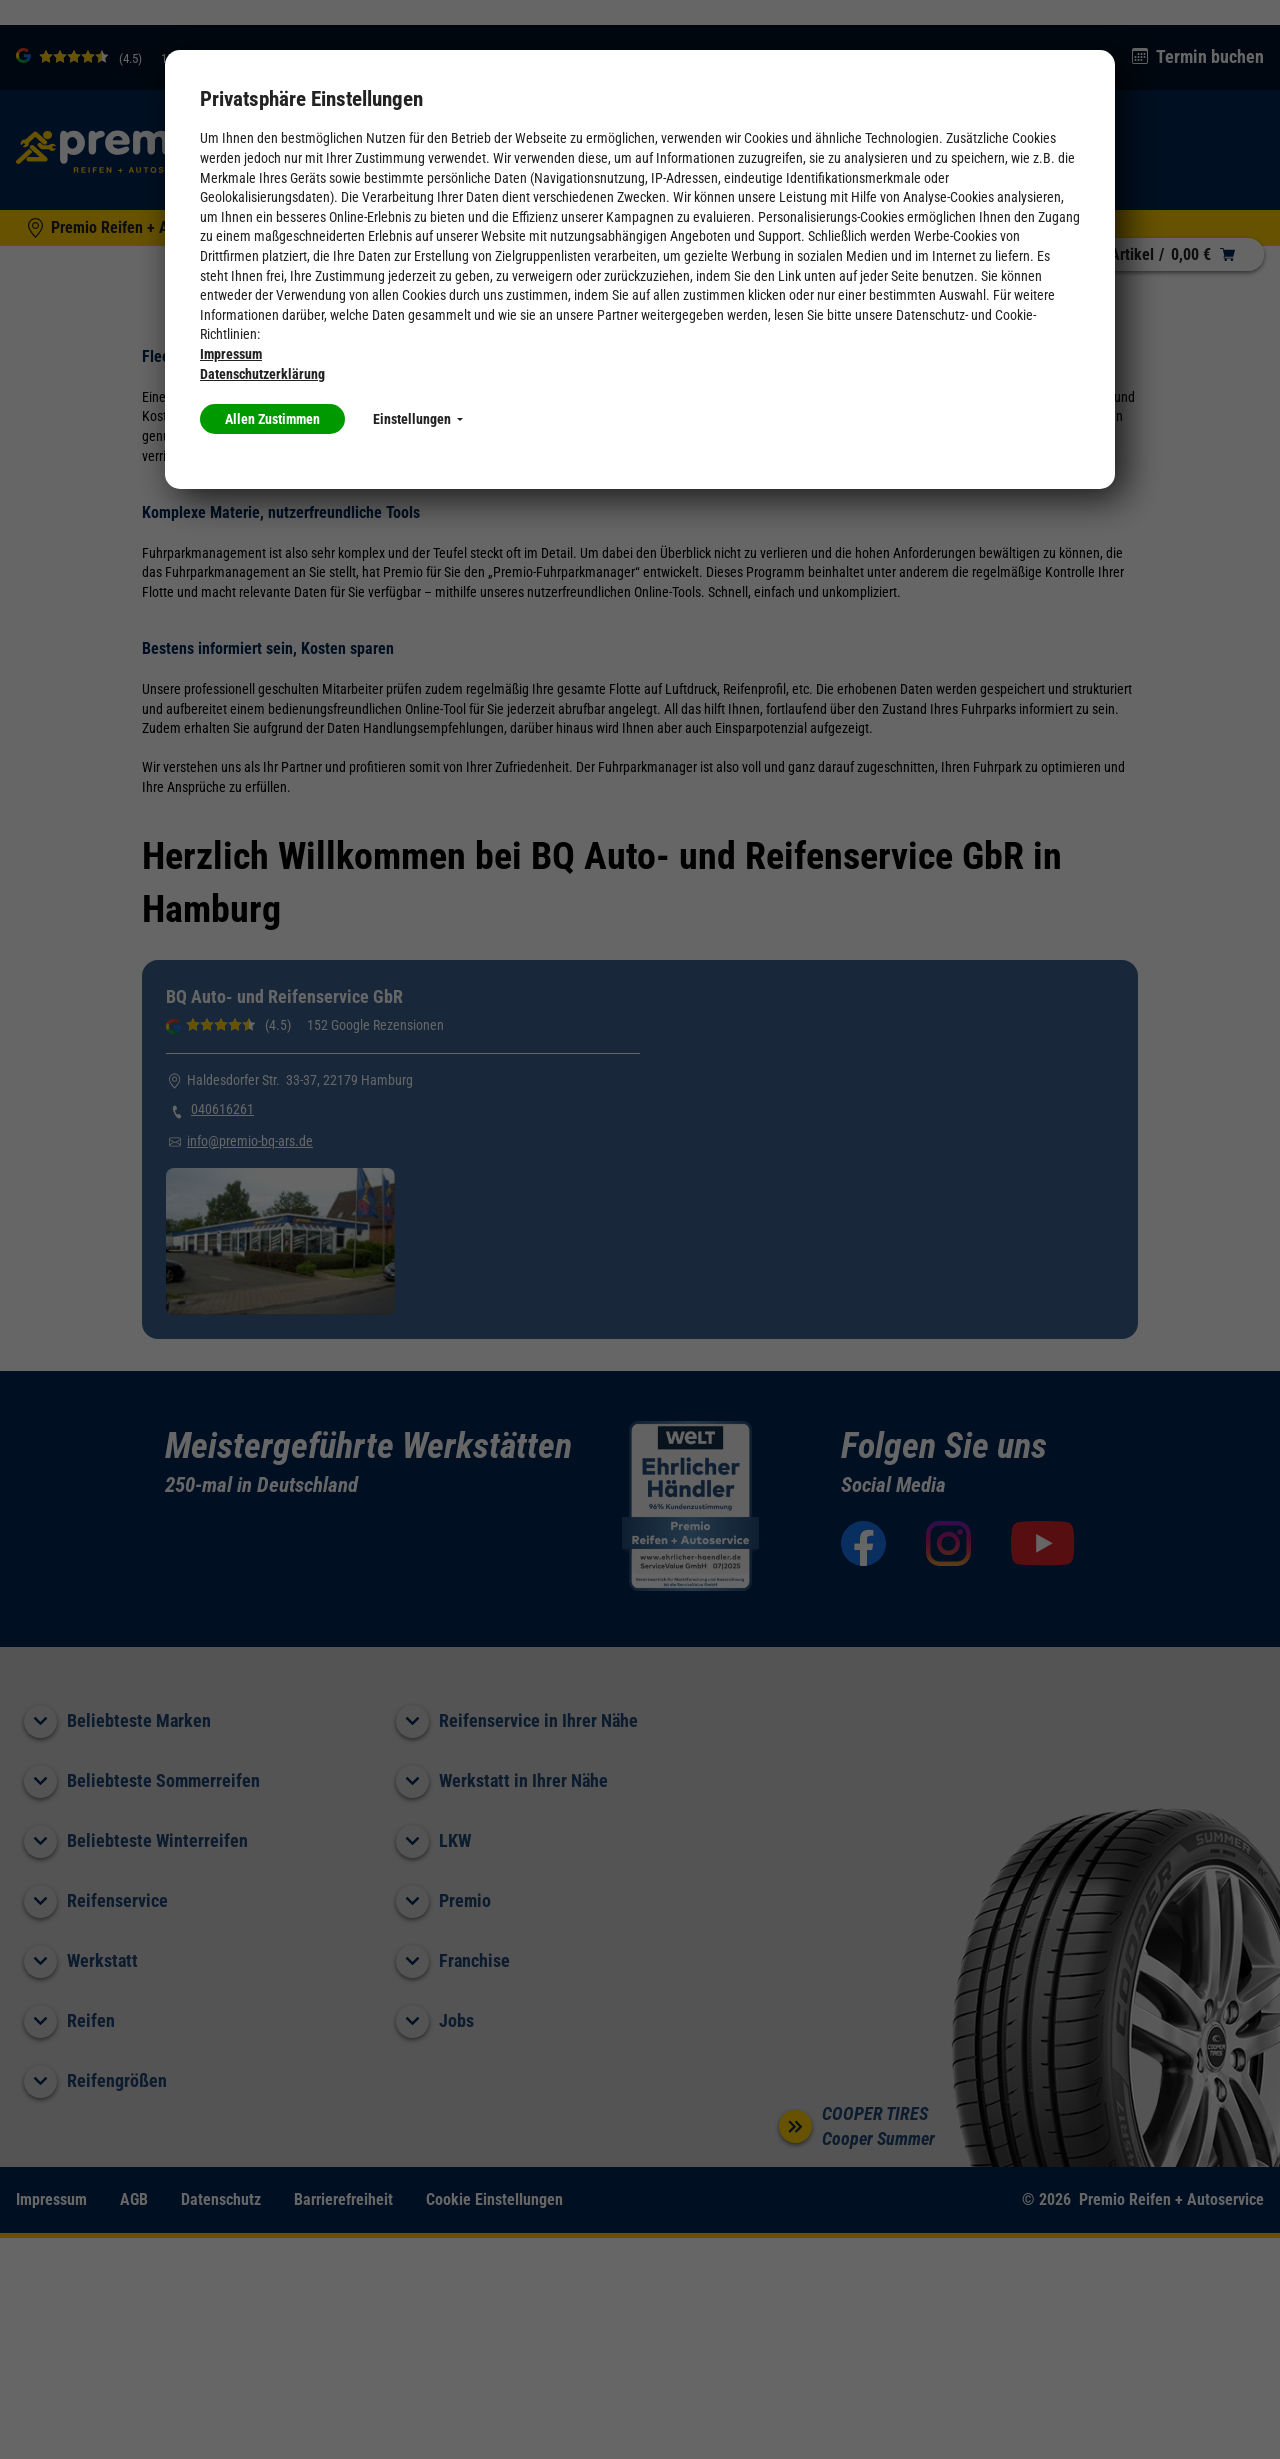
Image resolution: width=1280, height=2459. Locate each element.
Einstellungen (418, 419)
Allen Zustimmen (272, 419)
